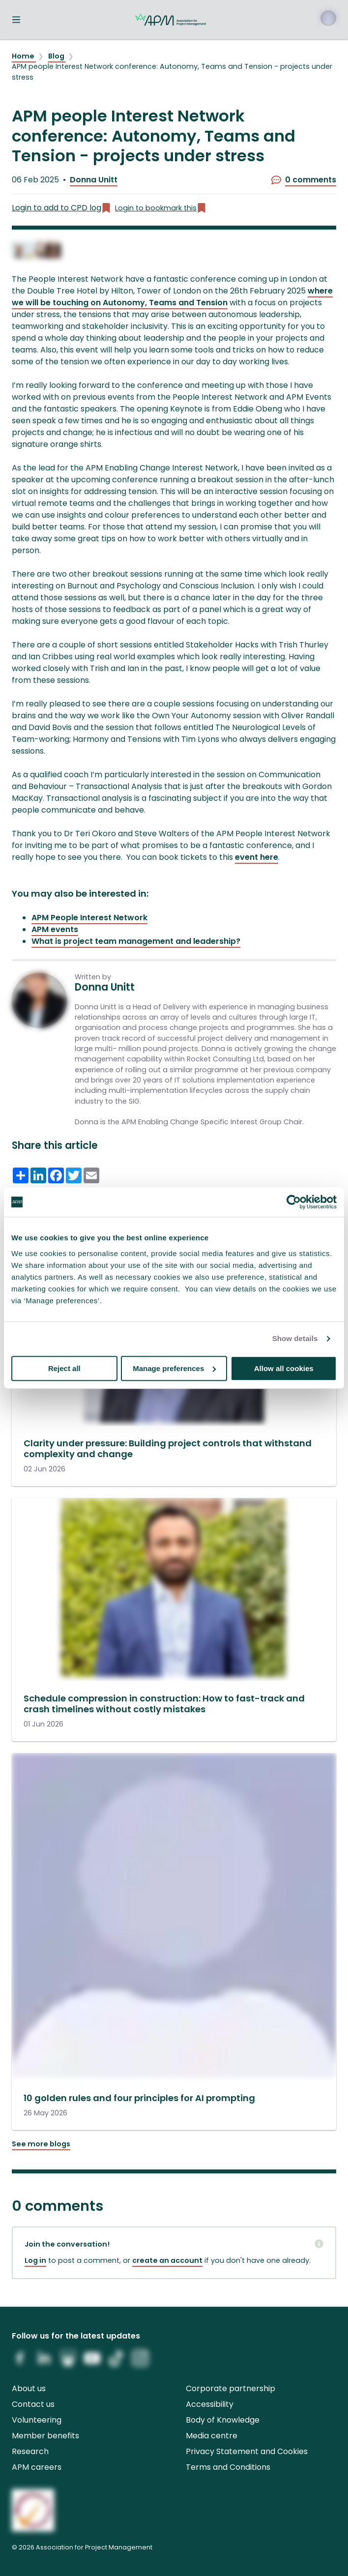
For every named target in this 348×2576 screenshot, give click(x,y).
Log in (35, 2260)
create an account (167, 2260)
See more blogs (41, 2144)
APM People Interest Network (89, 917)
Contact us (33, 2404)
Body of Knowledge (223, 2420)
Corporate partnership (230, 2388)
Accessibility (209, 2404)
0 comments (303, 179)
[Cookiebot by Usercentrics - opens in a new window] (294, 1202)
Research (30, 2451)
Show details (295, 1338)
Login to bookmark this (160, 208)
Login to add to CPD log (61, 207)
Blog (57, 56)
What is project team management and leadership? (135, 941)
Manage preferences (174, 1368)
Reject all (64, 1368)
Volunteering (36, 2420)
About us (29, 2388)
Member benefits (45, 2435)
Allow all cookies (284, 1368)
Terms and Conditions (228, 2467)
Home (24, 56)
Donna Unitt (93, 179)
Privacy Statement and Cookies (247, 2451)
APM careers (36, 2467)
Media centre (211, 2435)
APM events (54, 929)
